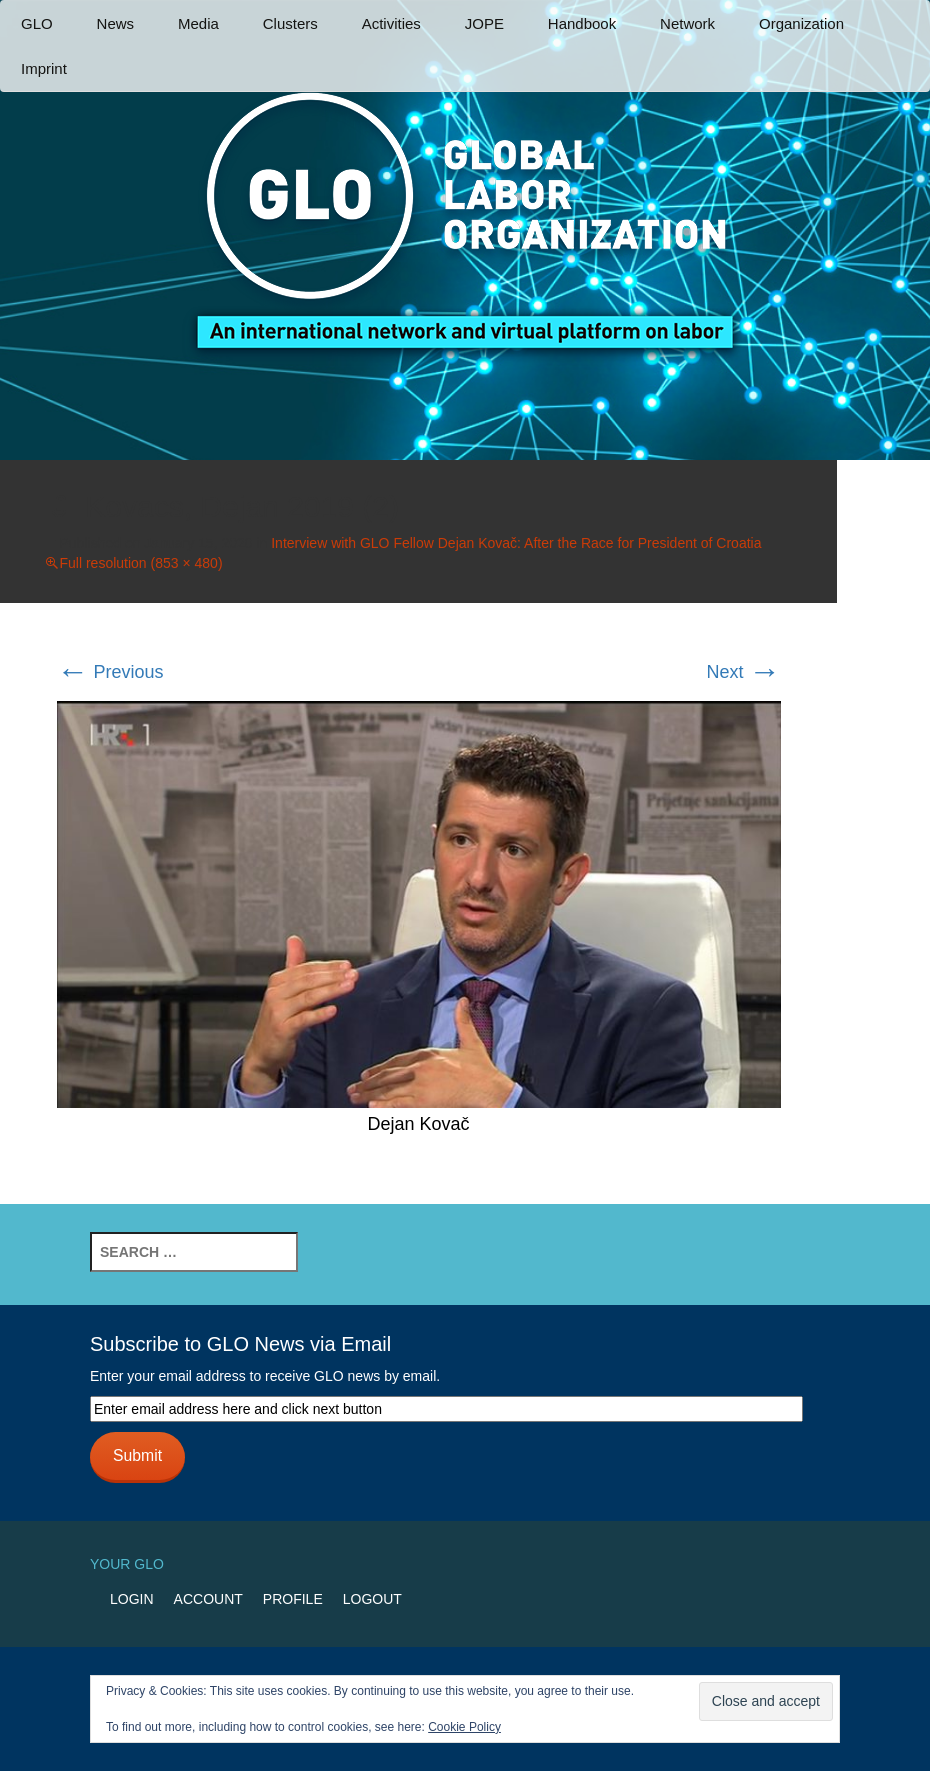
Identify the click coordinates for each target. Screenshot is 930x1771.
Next (743, 672)
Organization (801, 23)
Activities (391, 23)
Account (208, 1599)
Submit (137, 1455)
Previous (110, 672)
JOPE (484, 23)
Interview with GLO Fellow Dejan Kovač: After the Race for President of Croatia (516, 543)
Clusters (290, 23)
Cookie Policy (464, 1727)
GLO (37, 23)
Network (687, 23)
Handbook (582, 23)
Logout (372, 1599)
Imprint (44, 68)
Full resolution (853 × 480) (141, 563)
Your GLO (127, 1564)
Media (198, 23)
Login (132, 1599)
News (116, 23)
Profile (293, 1599)
